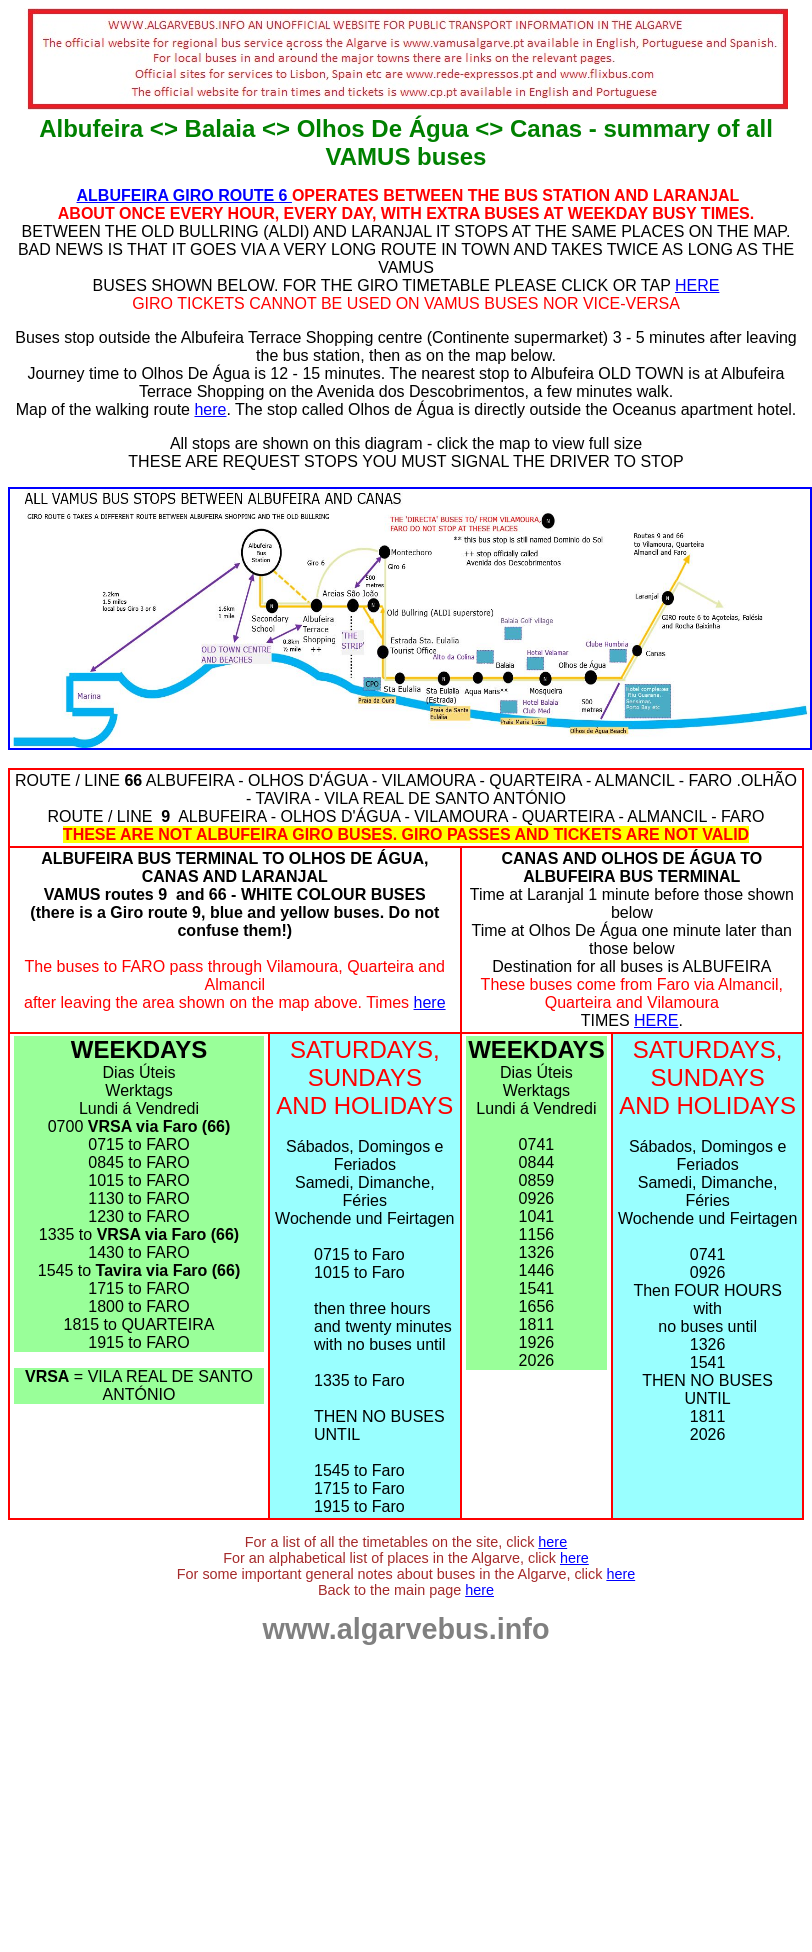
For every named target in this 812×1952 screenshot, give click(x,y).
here (210, 409)
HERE (697, 285)
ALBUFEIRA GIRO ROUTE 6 (184, 195)
